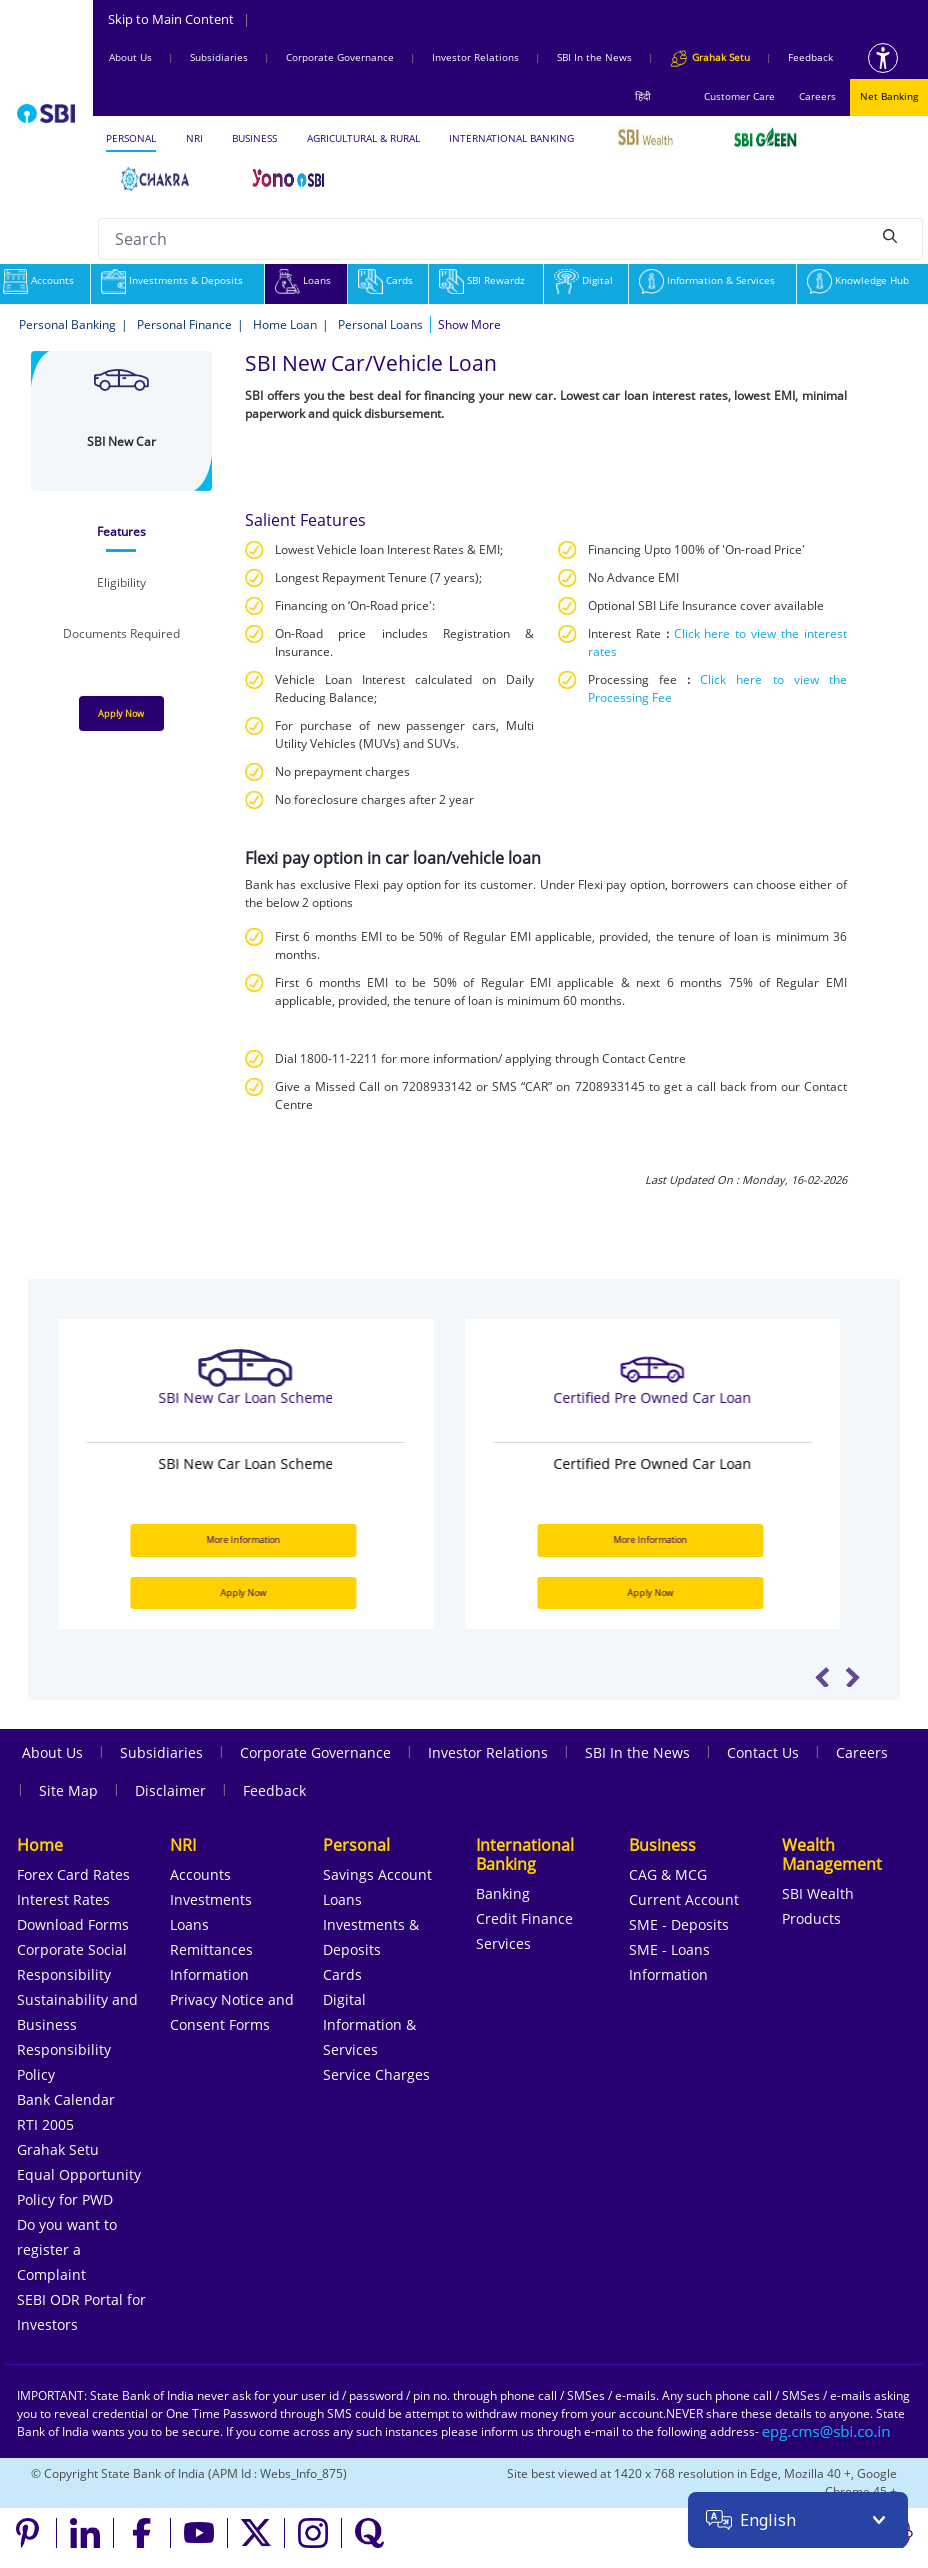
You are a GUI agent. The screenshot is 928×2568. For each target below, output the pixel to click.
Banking (503, 1893)
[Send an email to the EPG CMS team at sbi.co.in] (827, 2431)
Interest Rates (63, 1899)
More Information (259, 1539)
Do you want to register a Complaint (67, 2249)
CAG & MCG (668, 1874)
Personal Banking (67, 324)
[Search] (890, 236)
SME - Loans (669, 1949)
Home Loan (285, 324)
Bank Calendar (66, 2099)
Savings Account (377, 1874)
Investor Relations (475, 57)
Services (503, 1943)
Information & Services (707, 280)
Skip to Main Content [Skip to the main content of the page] (179, 19)
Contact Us (763, 1752)
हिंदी (643, 96)
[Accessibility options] (883, 58)
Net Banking (889, 96)
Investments (211, 1899)
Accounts (200, 1874)
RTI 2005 (45, 2124)
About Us (130, 57)
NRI (194, 138)
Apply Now (121, 713)
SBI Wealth (818, 1893)
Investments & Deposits (172, 280)
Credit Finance (524, 1918)
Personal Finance (184, 324)
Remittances (211, 1949)
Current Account (684, 1899)
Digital (583, 280)
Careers (817, 96)
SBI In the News (594, 57)
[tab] (122, 532)
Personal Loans (380, 324)
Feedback (810, 57)
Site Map (68, 1790)
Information (209, 1974)
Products (811, 1918)
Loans (303, 280)
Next (852, 1677)
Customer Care (739, 96)
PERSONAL (131, 138)
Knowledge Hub (858, 280)
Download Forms (73, 1924)
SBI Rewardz (482, 280)
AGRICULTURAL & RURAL (363, 138)
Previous (822, 1677)
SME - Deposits (679, 1924)
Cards (385, 280)
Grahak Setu (58, 2149)
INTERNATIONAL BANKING (511, 138)
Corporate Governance (340, 57)
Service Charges (376, 2074)
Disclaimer (170, 1790)
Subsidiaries (219, 57)
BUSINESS (254, 138)
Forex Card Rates (73, 1874)
